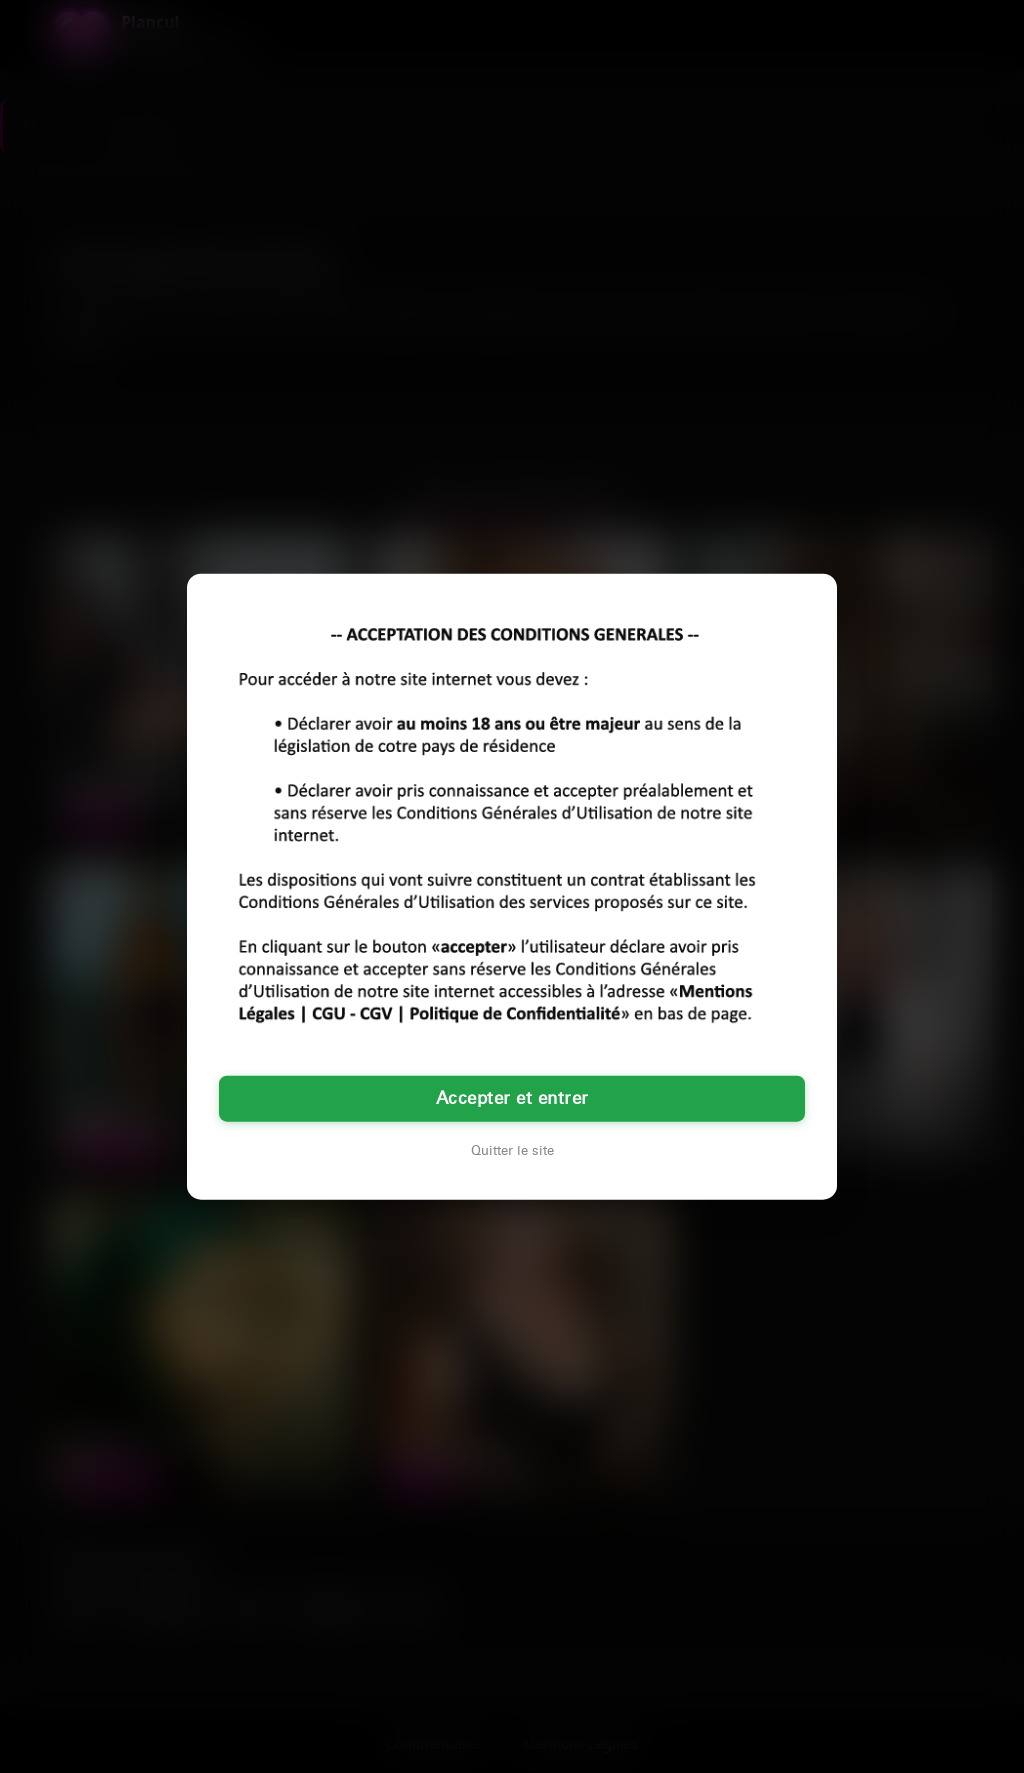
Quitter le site (512, 1151)
